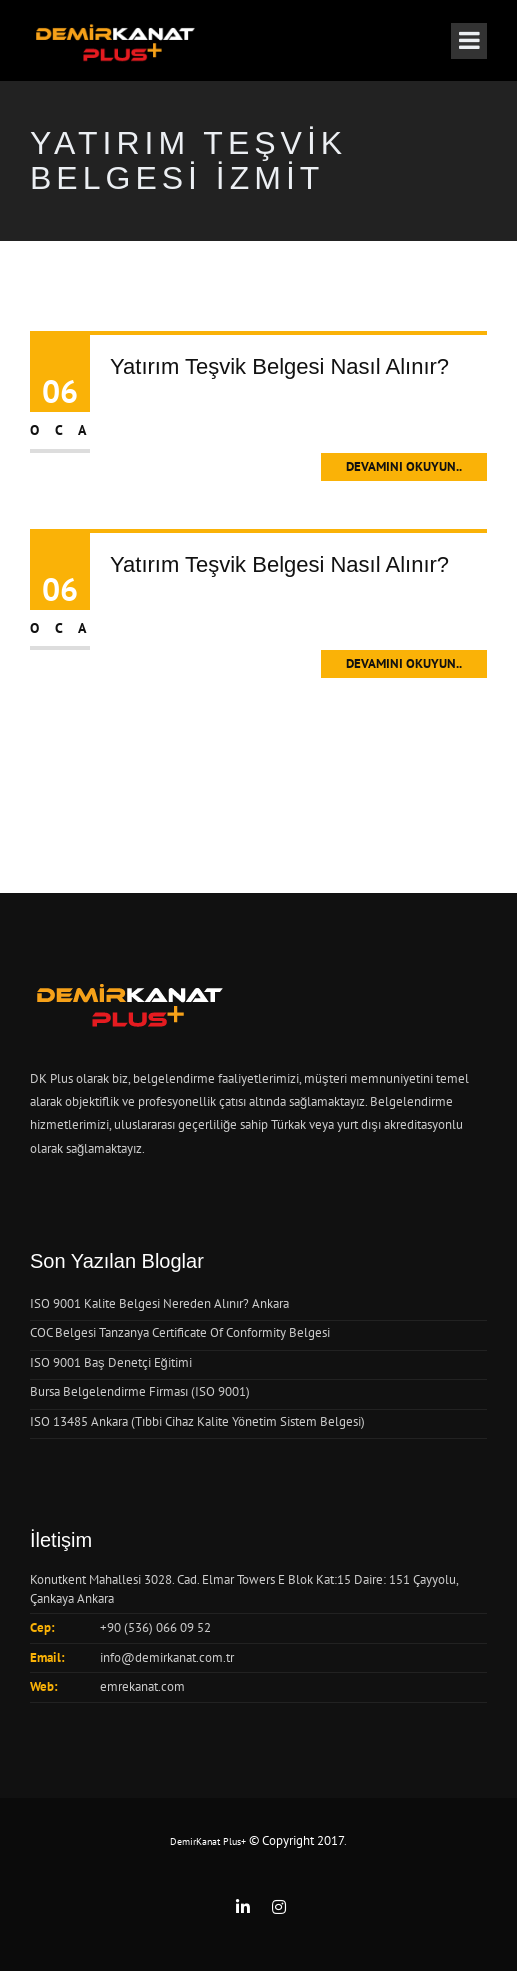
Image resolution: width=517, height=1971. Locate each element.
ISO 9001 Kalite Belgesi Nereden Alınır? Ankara (159, 1303)
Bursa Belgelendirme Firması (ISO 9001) (140, 1391)
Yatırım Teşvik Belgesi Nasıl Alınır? (279, 366)
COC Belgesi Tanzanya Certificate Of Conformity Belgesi (180, 1332)
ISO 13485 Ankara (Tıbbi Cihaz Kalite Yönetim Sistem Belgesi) (197, 1421)
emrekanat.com (142, 1686)
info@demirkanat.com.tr (167, 1657)
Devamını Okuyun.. (404, 466)
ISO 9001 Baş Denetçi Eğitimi (111, 1362)
